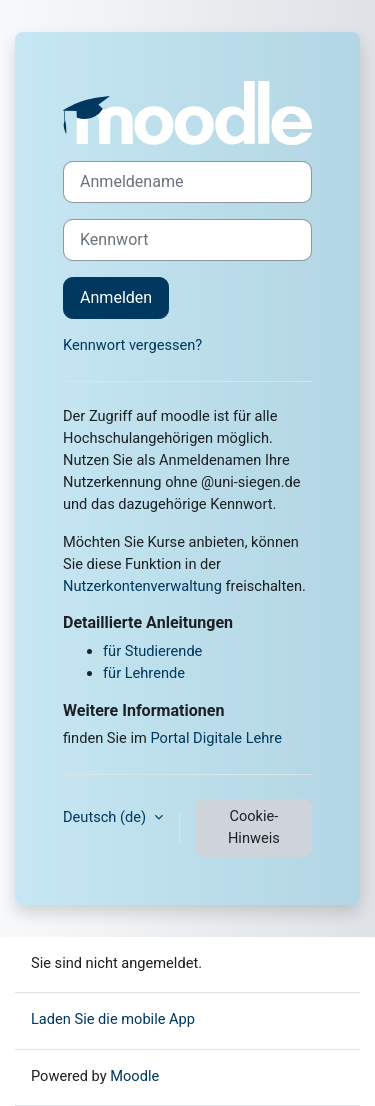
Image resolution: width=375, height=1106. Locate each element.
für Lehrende (144, 673)
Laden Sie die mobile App (113, 1019)
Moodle (134, 1076)
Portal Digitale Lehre (215, 738)
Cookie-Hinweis (254, 827)
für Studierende (152, 651)
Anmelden (116, 297)
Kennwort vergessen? (132, 345)
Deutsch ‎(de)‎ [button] (106, 817)
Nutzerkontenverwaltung (142, 586)
